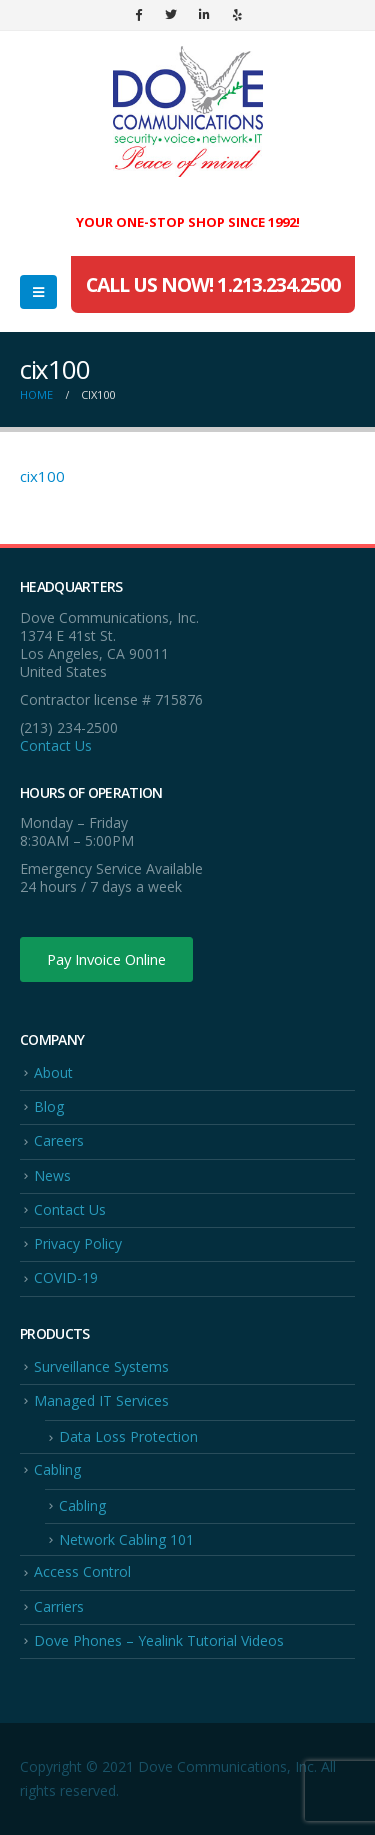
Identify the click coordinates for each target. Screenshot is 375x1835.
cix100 (42, 476)
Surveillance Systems (101, 1366)
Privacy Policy (78, 1243)
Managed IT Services (101, 1400)
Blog (49, 1106)
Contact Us (56, 745)
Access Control (82, 1571)
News (52, 1175)
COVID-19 (66, 1277)
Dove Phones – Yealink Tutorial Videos (159, 1640)
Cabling (57, 1469)
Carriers (59, 1606)
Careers (59, 1140)
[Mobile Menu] (38, 292)
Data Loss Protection (128, 1436)
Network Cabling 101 (126, 1539)
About (53, 1072)
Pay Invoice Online (106, 959)
